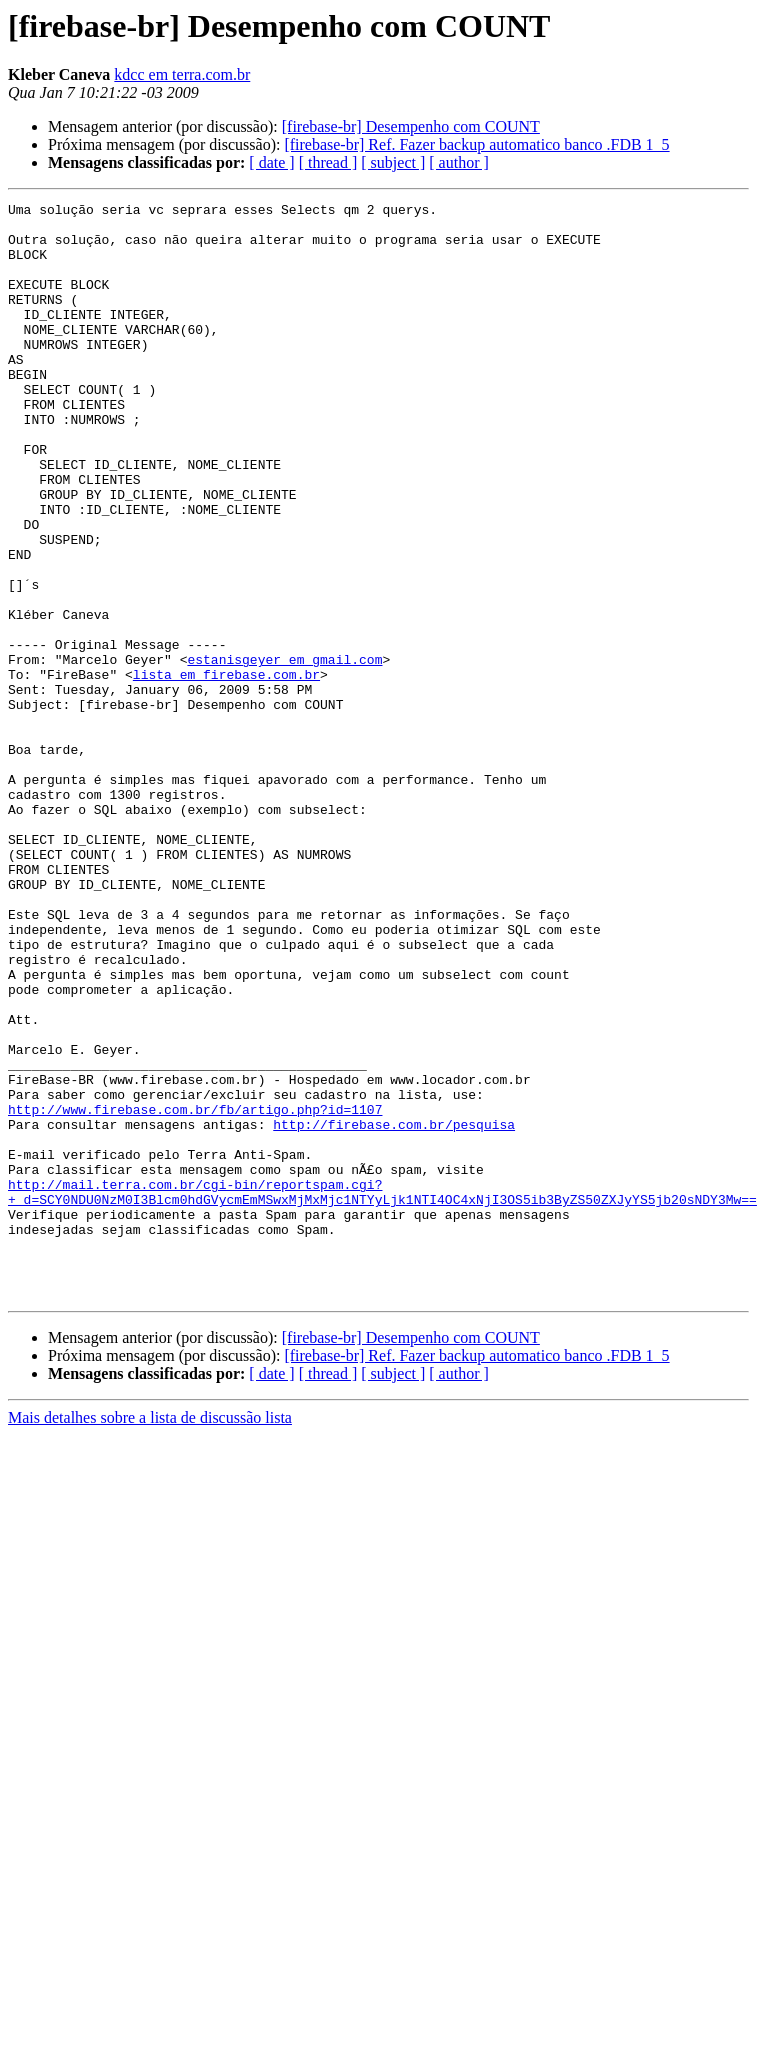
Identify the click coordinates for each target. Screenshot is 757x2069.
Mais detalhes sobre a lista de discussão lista (150, 1636)
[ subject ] (393, 162)
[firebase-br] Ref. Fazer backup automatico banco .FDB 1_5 (476, 144)
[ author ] (459, 162)
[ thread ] (328, 162)
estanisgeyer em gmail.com (284, 752)
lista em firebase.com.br (226, 770)
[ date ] (271, 162)
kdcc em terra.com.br (182, 74)
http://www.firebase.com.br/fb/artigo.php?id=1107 (195, 1292)
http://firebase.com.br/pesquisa (394, 1310)
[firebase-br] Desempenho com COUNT (411, 126)
